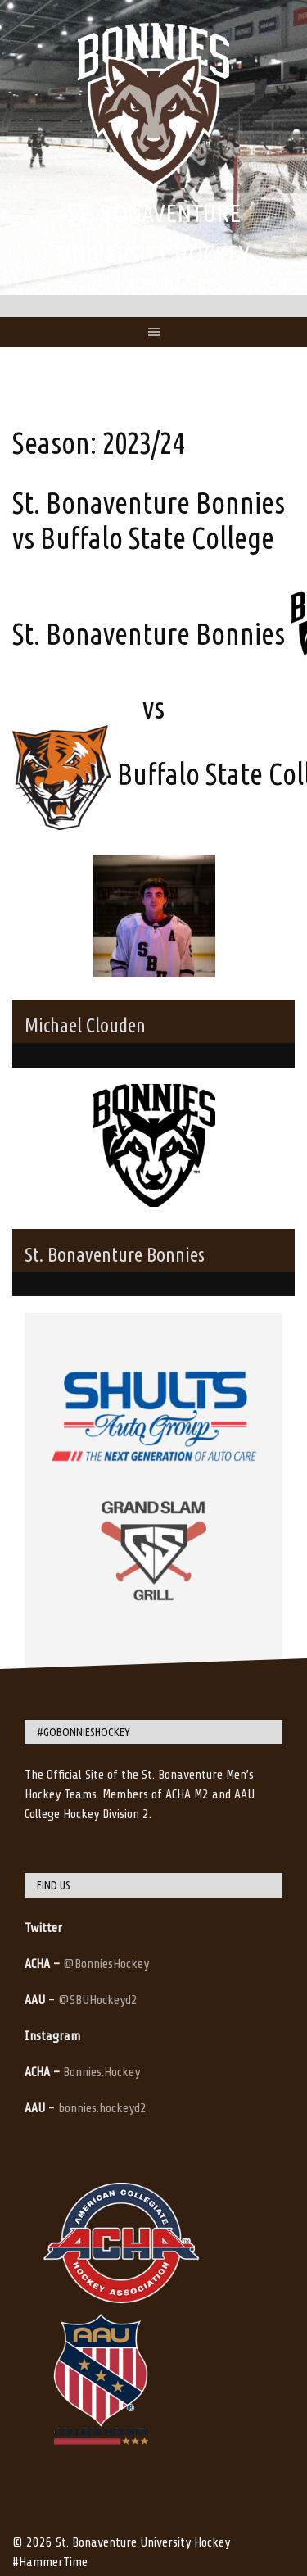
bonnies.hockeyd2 (102, 2108)
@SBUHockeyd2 (98, 2000)
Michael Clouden (85, 1025)
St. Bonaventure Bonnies (115, 1255)
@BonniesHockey (106, 1964)
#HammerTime (50, 2562)
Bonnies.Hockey (101, 2072)
